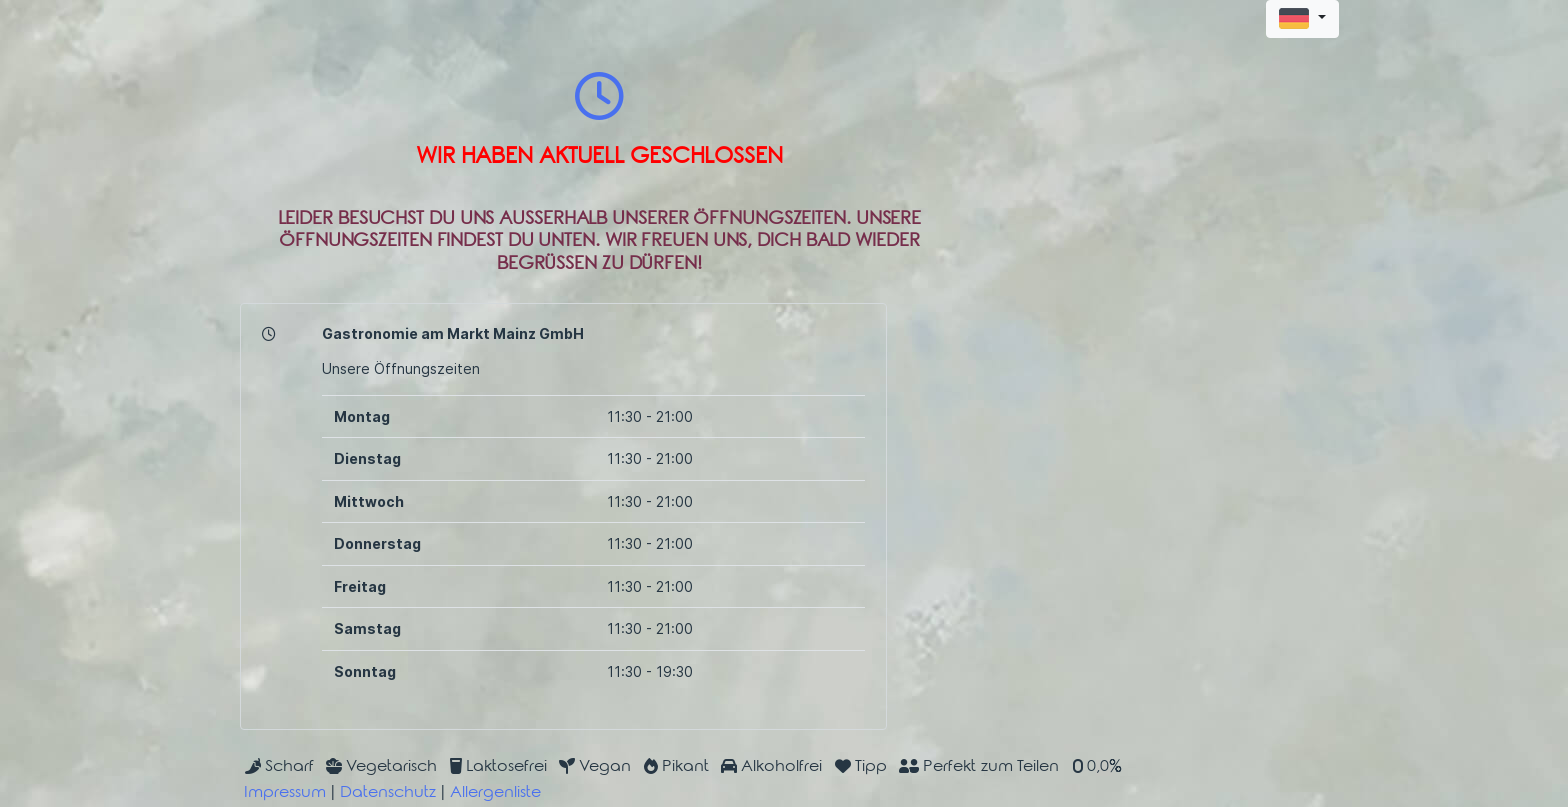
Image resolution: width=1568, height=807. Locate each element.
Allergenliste (495, 794)
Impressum (285, 794)
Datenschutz (388, 794)
